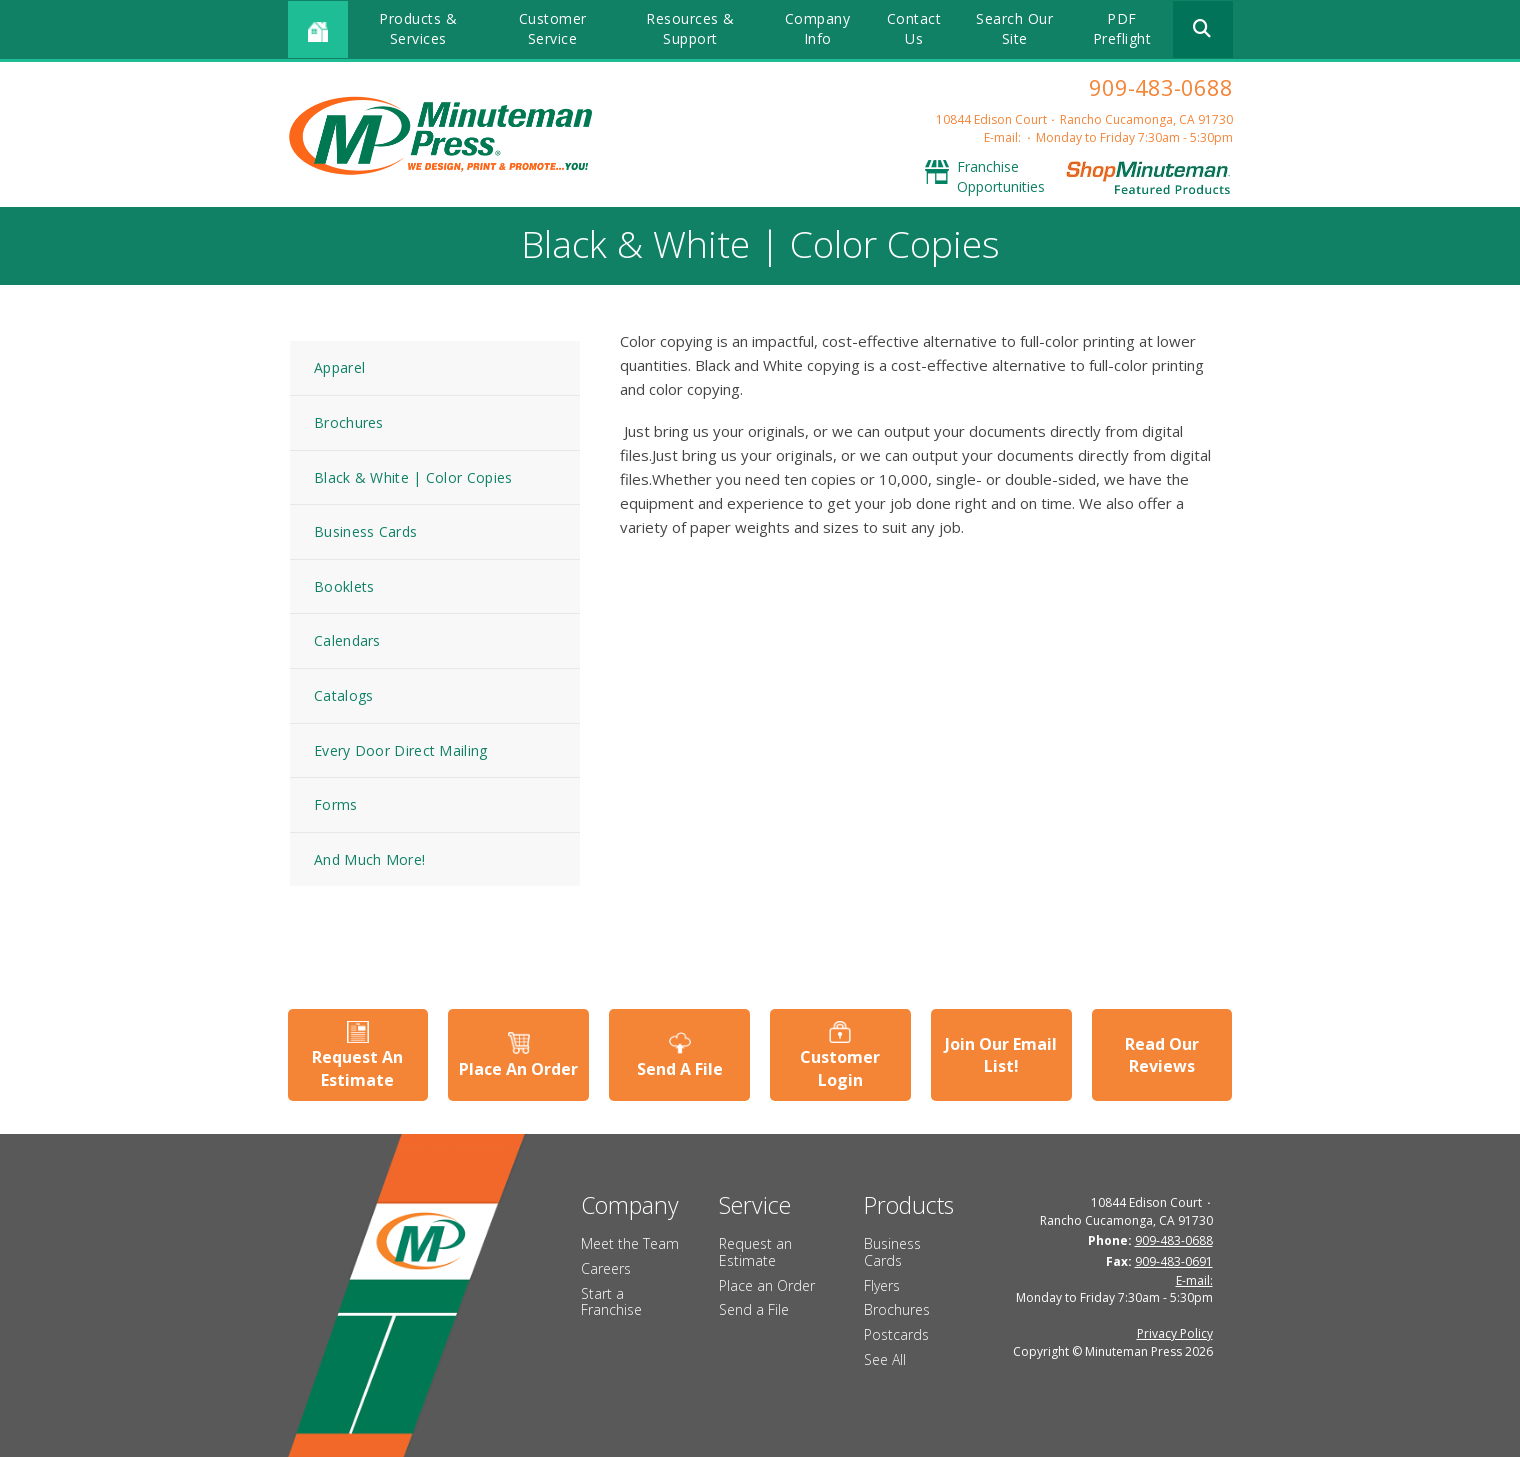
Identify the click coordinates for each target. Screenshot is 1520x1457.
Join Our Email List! (1001, 1055)
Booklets (344, 586)
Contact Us (914, 28)
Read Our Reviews (1162, 1055)
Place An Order (518, 1069)
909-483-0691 (1174, 1261)
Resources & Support (690, 28)
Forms (336, 804)
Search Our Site (1014, 28)
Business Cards (365, 531)
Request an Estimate (755, 1252)
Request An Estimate (357, 1068)
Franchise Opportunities (1001, 176)
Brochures (349, 422)
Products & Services (418, 28)
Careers (606, 1268)
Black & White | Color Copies (413, 477)
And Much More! (369, 859)
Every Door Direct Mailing (401, 750)
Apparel (339, 367)
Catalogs (343, 695)
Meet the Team (630, 1243)
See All (885, 1359)
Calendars (347, 640)
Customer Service (553, 28)
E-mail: (1002, 137)
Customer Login (840, 1068)
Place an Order (767, 1285)
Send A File (680, 1069)
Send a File (754, 1309)
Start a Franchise (611, 1302)
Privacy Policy (1175, 1333)
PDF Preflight (1122, 28)
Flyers (882, 1285)
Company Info (818, 28)
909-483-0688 (1161, 87)
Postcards (896, 1334)
